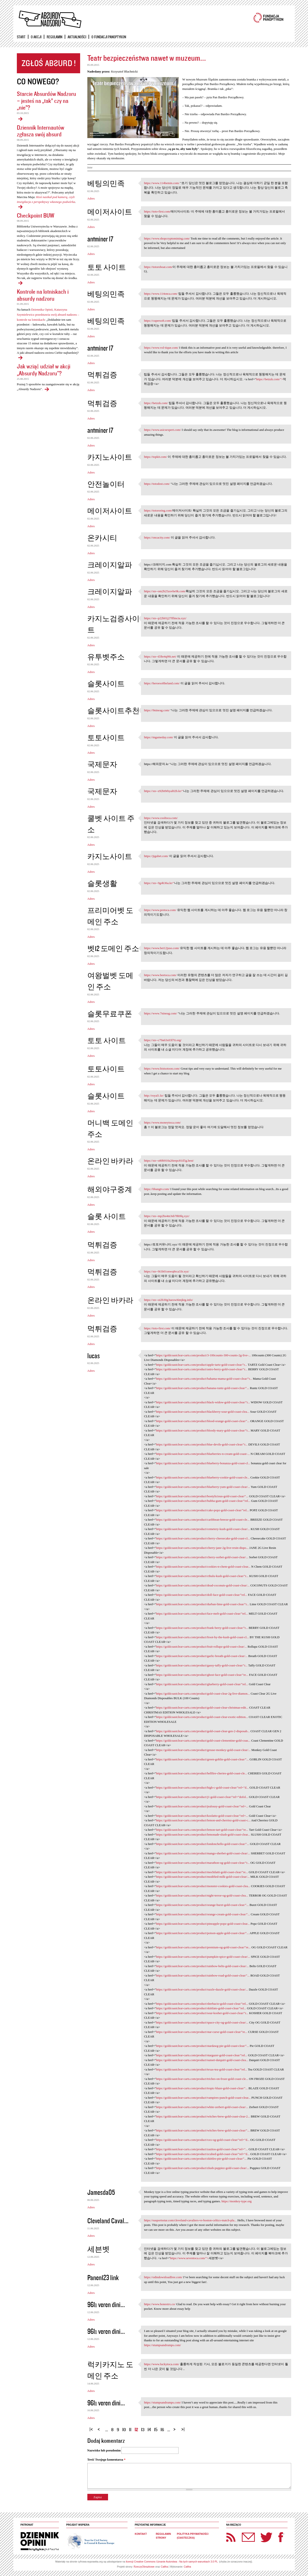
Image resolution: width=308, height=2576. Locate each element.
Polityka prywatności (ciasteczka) (192, 2536)
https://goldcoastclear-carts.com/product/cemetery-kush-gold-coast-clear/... (203, 1529)
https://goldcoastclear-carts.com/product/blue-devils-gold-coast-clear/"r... (201, 1444)
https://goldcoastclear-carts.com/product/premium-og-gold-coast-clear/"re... (203, 1947)
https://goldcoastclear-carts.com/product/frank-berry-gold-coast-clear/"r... (202, 1628)
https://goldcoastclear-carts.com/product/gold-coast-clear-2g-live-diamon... (203, 1693)
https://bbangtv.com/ (156, 1189)
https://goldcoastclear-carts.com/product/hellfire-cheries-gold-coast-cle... (201, 1773)
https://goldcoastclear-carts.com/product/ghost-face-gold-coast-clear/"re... (202, 1675)
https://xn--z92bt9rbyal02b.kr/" (163, 791)
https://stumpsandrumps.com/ (162, 2345)
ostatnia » (183, 2427)
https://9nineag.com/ (157, 710)
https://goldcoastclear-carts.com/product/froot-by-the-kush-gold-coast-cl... (202, 1637)
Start (21, 36)
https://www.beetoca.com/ (160, 975)
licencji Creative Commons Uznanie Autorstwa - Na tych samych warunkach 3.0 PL (172, 2561)
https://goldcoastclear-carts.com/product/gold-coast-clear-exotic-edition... (202, 1717)
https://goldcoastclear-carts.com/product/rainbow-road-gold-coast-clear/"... (203, 1975)
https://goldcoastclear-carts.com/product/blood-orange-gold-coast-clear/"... (202, 1421)
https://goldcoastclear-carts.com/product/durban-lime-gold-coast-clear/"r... (202, 1604)
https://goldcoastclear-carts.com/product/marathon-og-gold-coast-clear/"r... (203, 1862)
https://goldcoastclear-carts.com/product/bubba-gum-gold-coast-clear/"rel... (203, 1501)
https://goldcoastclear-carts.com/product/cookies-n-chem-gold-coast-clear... (203, 1566)
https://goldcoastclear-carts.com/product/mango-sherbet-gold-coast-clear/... (203, 1853)
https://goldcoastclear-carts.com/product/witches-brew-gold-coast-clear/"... (203, 2130)
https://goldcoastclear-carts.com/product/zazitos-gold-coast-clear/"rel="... (202, 2149)
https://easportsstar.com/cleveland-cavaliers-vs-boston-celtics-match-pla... (190, 2220)
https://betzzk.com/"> (269, 379)
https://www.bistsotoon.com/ (162, 1068)
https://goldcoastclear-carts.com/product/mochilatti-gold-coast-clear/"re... (202, 1872)
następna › (175, 2427)
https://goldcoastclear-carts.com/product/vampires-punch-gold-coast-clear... (203, 2097)
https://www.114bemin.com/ (161, 183)
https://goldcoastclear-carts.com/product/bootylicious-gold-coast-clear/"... (202, 1496)
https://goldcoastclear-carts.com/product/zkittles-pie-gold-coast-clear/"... (201, 2158)
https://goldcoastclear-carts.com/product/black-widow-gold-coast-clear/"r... (203, 1402)
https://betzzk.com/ (156, 403)
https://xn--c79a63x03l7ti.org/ (162, 1040)
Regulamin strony (163, 2536)
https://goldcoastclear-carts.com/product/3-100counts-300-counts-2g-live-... (203, 1355)
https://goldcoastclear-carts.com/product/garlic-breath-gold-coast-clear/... (201, 1656)
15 (155, 2429)
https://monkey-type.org (236, 2201)
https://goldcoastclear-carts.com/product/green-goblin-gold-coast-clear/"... (202, 1759)
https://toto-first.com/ (157, 211)
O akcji (36, 36)
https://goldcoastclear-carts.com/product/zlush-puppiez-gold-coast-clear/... (202, 2168)
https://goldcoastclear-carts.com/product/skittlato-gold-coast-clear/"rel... (201, 2008)
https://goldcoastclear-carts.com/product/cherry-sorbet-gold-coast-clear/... (202, 1557)
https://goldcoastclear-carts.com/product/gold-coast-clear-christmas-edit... (202, 1707)
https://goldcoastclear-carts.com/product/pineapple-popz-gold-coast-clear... (203, 1923)
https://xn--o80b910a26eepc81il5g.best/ (169, 1160)
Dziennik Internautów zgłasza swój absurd (40, 130)
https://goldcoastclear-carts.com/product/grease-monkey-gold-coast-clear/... (203, 1750)
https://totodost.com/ (157, 484)
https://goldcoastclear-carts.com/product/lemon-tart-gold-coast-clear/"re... (202, 1829)
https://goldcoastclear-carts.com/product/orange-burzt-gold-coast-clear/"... (202, 1905)
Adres (91, 198)
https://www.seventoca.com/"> (189, 2258)
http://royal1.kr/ (154, 1095)
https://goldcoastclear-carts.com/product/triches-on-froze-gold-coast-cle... (202, 2079)
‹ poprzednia (99, 2427)
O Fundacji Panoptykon (108, 36)
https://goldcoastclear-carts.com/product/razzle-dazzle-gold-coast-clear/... (202, 1989)
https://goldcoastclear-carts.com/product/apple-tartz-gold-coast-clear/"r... (201, 1364)
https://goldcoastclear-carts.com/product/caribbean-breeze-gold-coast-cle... (203, 1519)
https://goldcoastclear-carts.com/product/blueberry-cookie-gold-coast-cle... (203, 1477)
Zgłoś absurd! (48, 63)
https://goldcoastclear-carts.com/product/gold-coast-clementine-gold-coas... (203, 1740)
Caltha (164, 2566)
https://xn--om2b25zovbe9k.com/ (165, 591)
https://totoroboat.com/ (158, 267)
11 (130, 2429)
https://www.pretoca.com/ (160, 910)
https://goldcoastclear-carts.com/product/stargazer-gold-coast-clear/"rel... (201, 2055)
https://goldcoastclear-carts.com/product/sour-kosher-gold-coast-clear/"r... (202, 2013)
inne (90, 167)
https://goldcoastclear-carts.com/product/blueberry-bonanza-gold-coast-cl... (203, 1463)
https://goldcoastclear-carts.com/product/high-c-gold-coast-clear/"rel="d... (202, 1787)
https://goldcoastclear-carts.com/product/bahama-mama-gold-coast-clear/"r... (204, 1378)
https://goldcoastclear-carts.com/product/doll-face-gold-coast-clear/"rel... (201, 1595)
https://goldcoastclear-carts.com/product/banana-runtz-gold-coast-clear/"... (202, 1388)
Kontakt (141, 2534)
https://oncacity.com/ (157, 537)
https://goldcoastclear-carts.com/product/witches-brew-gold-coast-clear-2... (203, 2116)
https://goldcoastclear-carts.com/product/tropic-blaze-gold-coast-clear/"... (202, 2088)
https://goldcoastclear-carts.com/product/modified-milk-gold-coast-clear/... (203, 1876)
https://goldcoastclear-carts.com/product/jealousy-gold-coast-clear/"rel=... (202, 1806)
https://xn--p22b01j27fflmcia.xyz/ (165, 618)
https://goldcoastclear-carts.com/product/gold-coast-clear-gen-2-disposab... (203, 1731)
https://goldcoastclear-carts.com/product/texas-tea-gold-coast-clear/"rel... (201, 2069)
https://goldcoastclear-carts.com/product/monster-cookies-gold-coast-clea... (203, 1886)
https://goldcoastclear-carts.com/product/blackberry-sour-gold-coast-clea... (202, 1411)
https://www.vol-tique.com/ (161, 347)
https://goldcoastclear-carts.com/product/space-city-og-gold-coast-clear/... (202, 2022)
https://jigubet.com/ (156, 856)
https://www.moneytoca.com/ (162, 1122)
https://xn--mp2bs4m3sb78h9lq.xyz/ (166, 1216)
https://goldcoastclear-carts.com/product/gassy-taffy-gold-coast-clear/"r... (201, 1665)
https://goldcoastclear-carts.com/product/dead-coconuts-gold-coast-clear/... (203, 1585)
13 (142, 2429)
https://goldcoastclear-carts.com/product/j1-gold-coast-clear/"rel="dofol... (202, 1797)
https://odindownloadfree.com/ (163, 2277)
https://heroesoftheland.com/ (162, 683)
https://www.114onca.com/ (161, 293)
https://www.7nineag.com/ (160, 1013)
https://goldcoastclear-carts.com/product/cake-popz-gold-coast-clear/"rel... (202, 1510)
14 (149, 2429)
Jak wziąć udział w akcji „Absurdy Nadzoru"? (43, 369)
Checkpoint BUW (35, 215)
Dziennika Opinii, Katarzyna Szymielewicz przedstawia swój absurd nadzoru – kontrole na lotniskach (48, 314)
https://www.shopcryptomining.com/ (167, 238)
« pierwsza (92, 2427)
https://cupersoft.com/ (157, 320)
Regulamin (54, 36)
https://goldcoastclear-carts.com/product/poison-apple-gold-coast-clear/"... (202, 1933)
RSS (231, 2537)
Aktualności (77, 36)
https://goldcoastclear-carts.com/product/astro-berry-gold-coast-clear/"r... (201, 1369)
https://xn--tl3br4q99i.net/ (160, 656)
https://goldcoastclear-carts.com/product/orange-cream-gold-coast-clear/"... (203, 1914)
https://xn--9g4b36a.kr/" (159, 883)
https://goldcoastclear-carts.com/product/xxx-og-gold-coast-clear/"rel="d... (203, 2140)
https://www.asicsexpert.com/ (162, 430)
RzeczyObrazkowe (144, 2566)
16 (162, 2429)
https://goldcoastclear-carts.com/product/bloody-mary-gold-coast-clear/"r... (203, 1430)
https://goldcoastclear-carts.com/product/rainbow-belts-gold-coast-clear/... (202, 1966)
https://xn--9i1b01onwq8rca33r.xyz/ (166, 1271)
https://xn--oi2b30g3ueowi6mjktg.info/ (168, 1300)
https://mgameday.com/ (158, 737)
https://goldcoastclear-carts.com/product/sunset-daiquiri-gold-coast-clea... (202, 2060)
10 (124, 2429)
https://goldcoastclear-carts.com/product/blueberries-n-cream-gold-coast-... (203, 1454)
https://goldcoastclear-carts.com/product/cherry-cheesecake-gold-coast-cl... (203, 1538)
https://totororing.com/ (158, 510)
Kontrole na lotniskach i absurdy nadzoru (43, 294)
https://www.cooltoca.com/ (161, 818)
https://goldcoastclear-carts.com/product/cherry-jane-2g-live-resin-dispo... (202, 1548)
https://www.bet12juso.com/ (161, 948)
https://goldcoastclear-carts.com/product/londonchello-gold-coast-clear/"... (202, 1844)
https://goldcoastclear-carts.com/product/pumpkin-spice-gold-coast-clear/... (203, 1956)
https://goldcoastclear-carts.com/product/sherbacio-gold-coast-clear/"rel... (202, 2003)
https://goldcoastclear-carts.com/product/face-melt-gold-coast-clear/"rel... (202, 1613)
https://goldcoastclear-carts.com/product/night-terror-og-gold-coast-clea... (202, 1895)
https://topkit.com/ (155, 457)
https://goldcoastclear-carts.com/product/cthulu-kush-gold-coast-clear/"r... (202, 1576)
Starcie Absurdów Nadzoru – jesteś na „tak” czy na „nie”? (46, 100)
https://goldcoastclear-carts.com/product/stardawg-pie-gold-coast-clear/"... (202, 2046)
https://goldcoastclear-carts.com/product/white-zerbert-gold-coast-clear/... (202, 2107)
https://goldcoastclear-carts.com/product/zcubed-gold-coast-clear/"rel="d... (203, 2154)
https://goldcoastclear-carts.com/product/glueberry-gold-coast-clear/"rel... (202, 1684)
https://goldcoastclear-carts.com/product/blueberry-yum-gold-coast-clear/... (203, 1487)
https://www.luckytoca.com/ (161, 2364)
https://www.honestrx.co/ (159, 2304)
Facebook (280, 2537)
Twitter (266, 2537)
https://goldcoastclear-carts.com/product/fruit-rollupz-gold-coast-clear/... (201, 1646)
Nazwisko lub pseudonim (104, 2450)
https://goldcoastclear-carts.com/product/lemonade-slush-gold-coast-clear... (203, 1834)
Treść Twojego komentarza (106, 2459)
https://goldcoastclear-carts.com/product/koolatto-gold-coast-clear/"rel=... (202, 1815)
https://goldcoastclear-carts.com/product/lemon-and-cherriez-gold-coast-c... (203, 1820)
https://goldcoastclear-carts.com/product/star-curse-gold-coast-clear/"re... (201, 2032)
